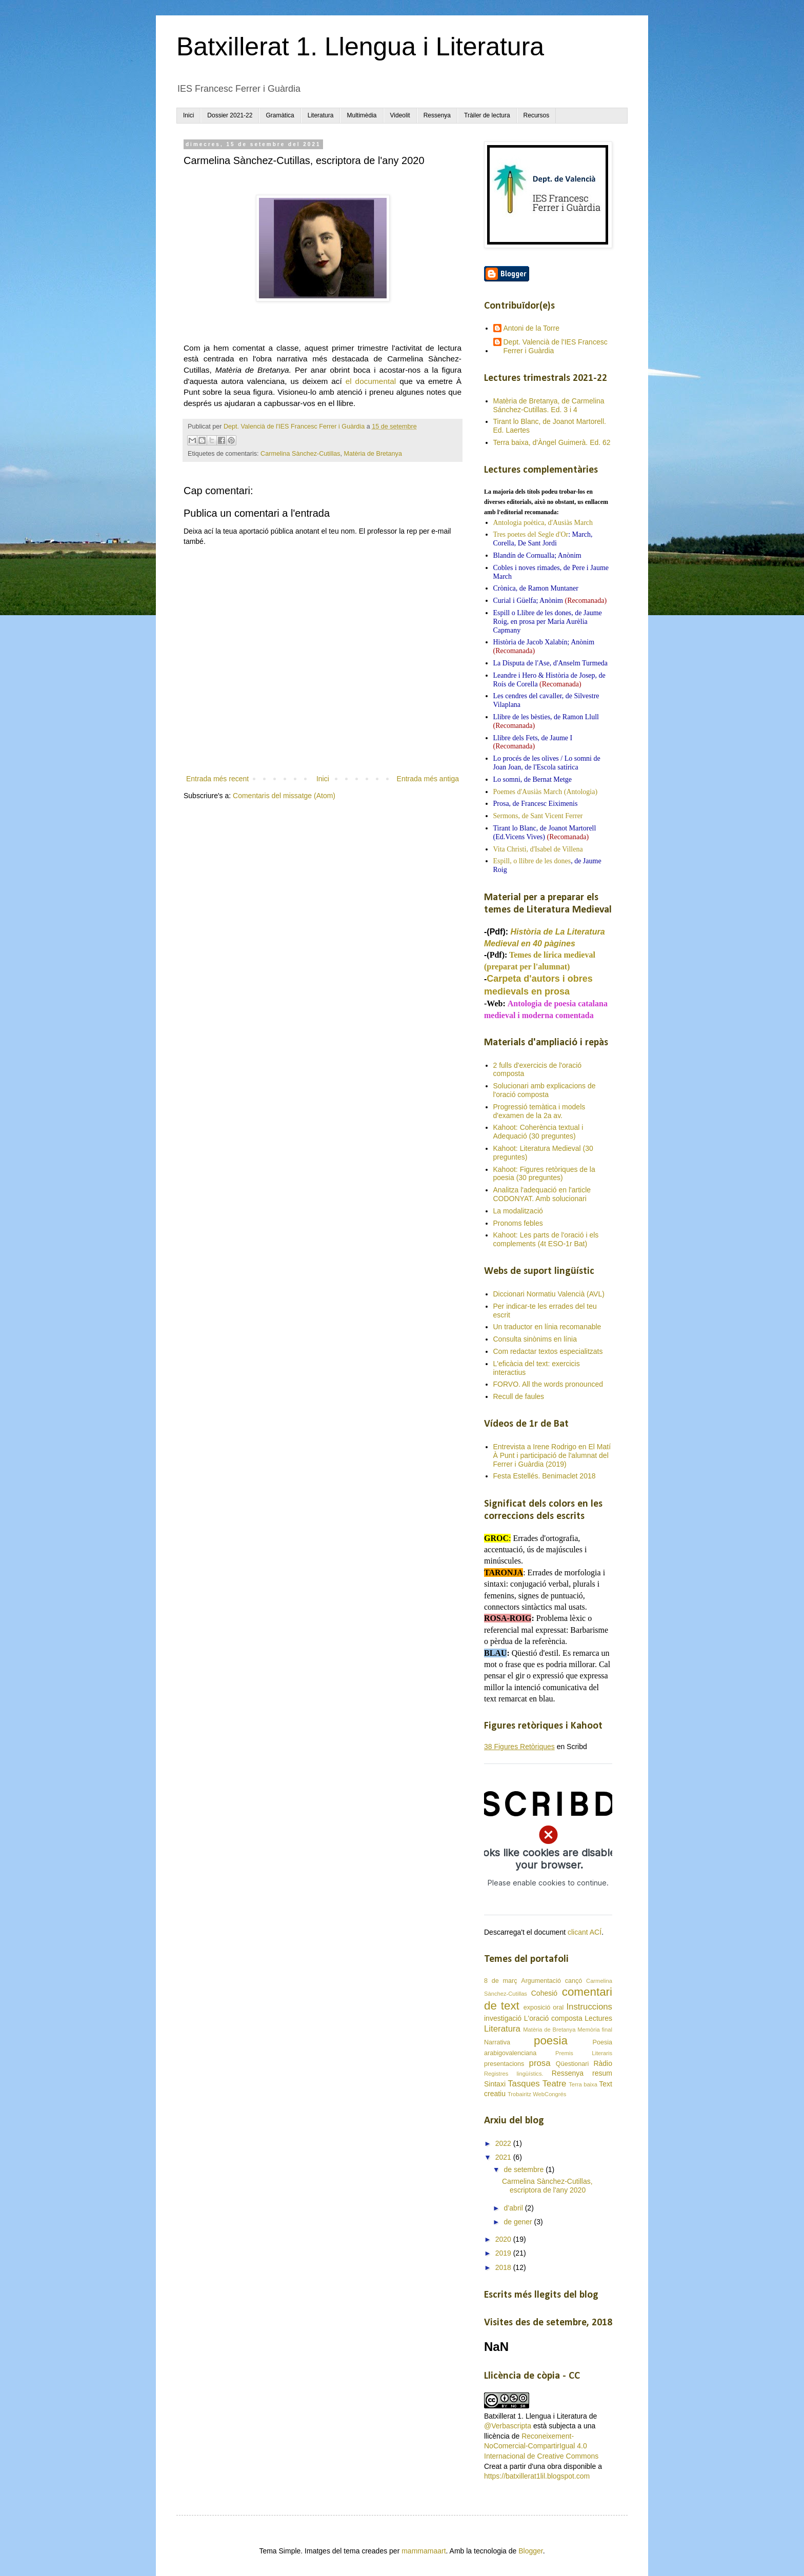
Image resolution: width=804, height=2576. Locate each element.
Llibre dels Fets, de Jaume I (533, 738)
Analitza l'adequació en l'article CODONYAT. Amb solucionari (542, 1194)
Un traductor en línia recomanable (547, 1327)
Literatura (321, 115)
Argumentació (541, 1980)
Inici (188, 115)
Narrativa (497, 2042)
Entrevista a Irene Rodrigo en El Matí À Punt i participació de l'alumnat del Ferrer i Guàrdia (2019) (552, 1455)
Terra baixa (583, 2084)
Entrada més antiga (428, 779)
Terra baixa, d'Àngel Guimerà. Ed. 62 (552, 442)
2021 (504, 2157)
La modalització (518, 1211)
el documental (371, 381)
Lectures (598, 2018)
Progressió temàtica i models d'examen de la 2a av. (539, 1111)
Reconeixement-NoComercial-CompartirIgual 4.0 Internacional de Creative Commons (541, 2446)
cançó (573, 1980)
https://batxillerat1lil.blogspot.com (537, 2476)
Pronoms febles (518, 1223)
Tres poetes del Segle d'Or (531, 534)
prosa (540, 2063)
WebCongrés (549, 2094)
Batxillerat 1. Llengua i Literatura (360, 46)
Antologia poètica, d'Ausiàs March (543, 522)
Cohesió (544, 1993)
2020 (504, 2239)
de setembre (525, 2169)
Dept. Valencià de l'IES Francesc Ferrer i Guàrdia (556, 346)
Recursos (537, 115)
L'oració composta (553, 2018)
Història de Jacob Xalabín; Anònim (544, 642)
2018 (504, 2267)
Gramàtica (280, 115)
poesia (551, 2040)
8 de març (500, 1980)
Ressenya (437, 115)
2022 (504, 2143)
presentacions (504, 2063)
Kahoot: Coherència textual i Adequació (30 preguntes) (538, 1131)
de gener (519, 2222)
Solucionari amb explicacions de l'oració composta (544, 1090)
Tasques (524, 2083)
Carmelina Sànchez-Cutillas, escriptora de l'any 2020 (547, 2185)
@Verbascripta (507, 2426)
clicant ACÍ (584, 1932)
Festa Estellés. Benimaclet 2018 (544, 1476)
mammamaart (423, 2551)
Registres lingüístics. (514, 2074)
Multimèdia (361, 115)
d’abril (514, 2208)
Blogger (530, 2551)
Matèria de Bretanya (373, 453)
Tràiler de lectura (487, 115)
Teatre (554, 2083)
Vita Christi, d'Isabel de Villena (538, 849)
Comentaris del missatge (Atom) (284, 796)
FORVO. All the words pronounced (548, 1384)
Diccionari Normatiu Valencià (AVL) (549, 1294)
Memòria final (594, 2029)
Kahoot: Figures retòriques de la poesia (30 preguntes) (544, 1173)
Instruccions (589, 2007)
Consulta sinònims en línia (535, 1339)
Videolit (400, 115)
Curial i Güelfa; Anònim (528, 600)
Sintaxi (495, 2084)
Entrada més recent (217, 779)
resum (602, 2073)
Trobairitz (519, 2094)
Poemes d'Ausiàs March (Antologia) (545, 792)
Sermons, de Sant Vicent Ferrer (538, 816)
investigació (502, 2018)
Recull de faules (519, 1396)
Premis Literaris (583, 2053)
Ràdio (602, 2063)
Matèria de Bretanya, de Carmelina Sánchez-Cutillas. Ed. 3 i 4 (549, 405)
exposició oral (544, 2007)
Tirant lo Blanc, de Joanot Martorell (544, 828)
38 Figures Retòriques (519, 1746)
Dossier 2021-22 (229, 115)
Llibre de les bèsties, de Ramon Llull (546, 717)
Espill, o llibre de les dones (532, 861)
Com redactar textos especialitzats (548, 1351)
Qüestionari (572, 2063)
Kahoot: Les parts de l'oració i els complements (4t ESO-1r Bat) (546, 1239)
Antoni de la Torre (531, 328)
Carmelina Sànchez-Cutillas (300, 453)
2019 (504, 2253)
